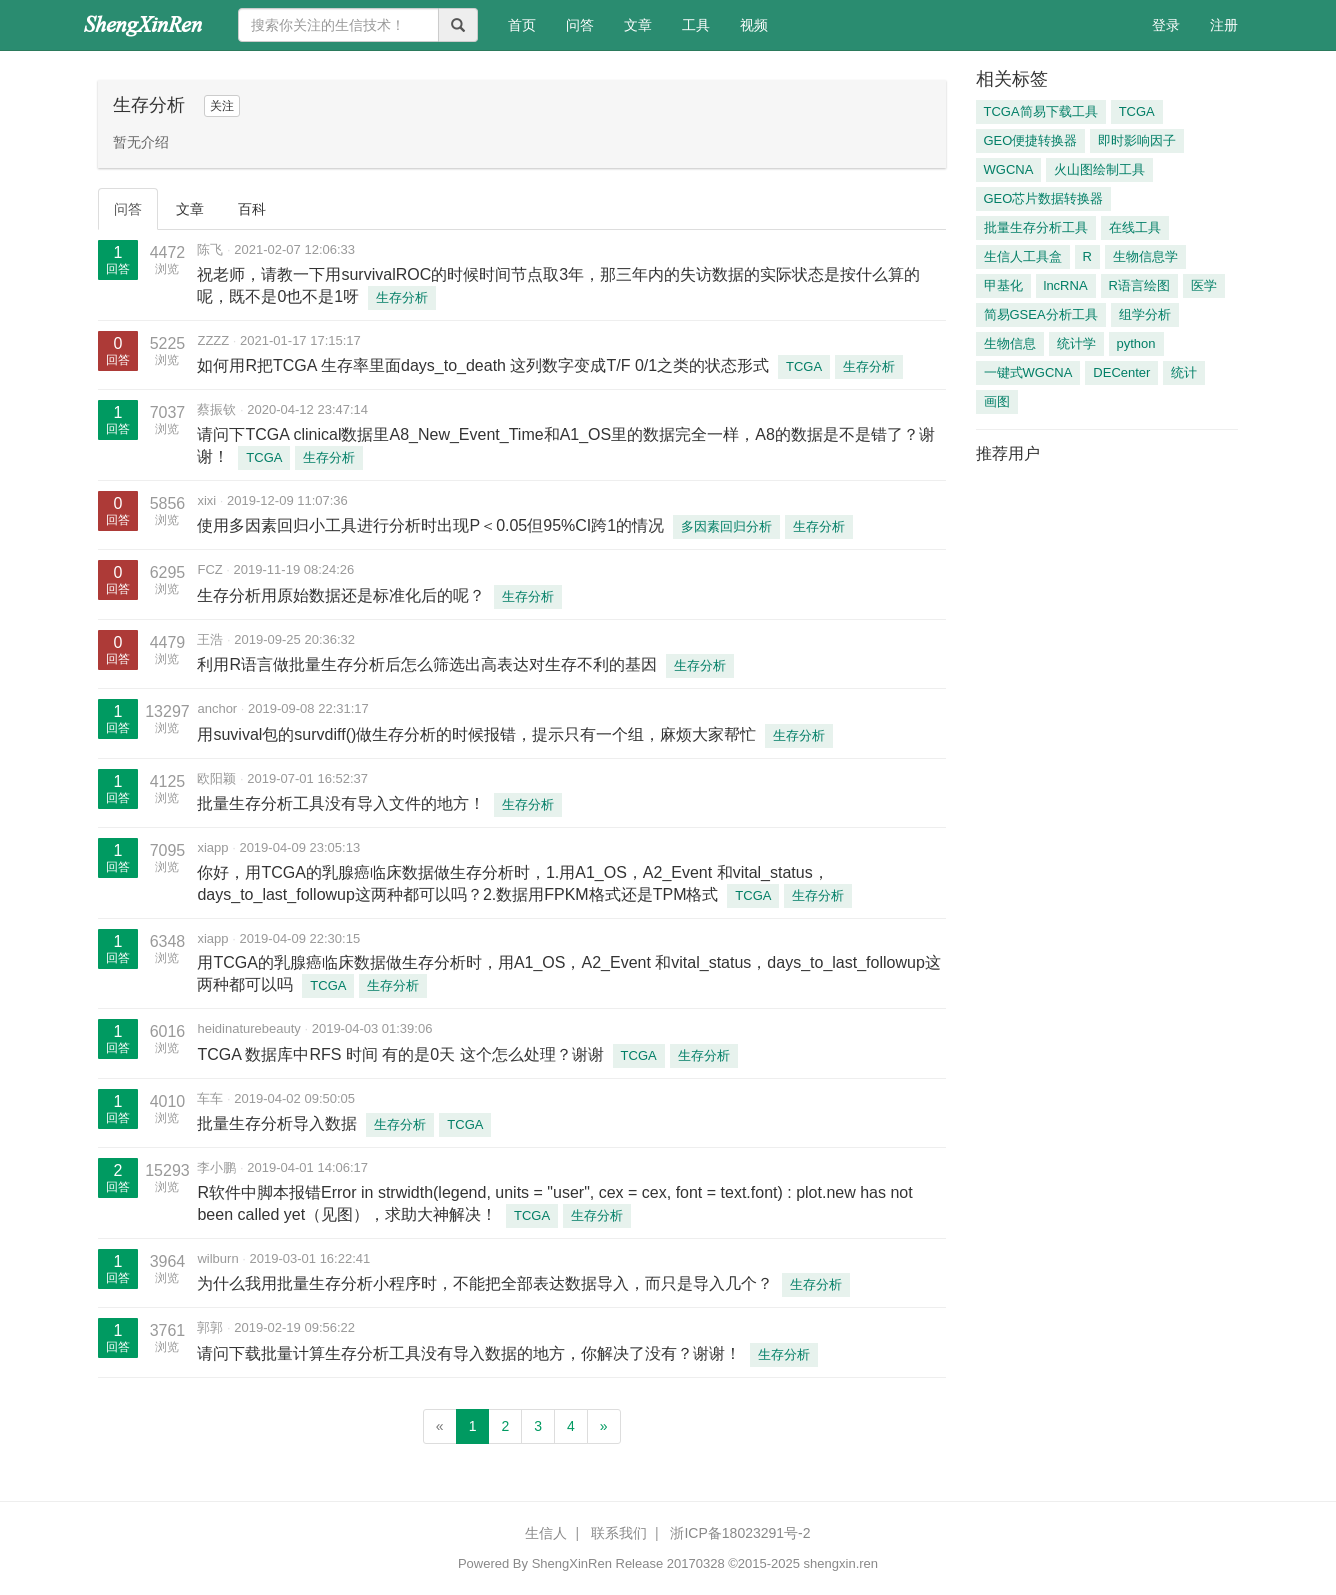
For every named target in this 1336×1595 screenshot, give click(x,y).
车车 (210, 1098)
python (1136, 343)
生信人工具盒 (1023, 256)
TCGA (804, 366)
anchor (217, 708)
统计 (1184, 372)
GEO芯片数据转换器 (1044, 198)
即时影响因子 (1137, 140)
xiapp (212, 847)
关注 (222, 106)
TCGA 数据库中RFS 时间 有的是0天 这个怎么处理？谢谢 (400, 1054)
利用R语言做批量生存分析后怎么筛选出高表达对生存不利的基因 (427, 664)
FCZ (209, 569)
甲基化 (1003, 285)
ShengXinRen (572, 1563)
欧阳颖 (216, 778)
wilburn (217, 1258)
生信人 (546, 1533)
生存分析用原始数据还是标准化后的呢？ (341, 595)
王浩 (210, 639)
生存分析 (402, 297)
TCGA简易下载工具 (1041, 111)
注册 (1224, 25)
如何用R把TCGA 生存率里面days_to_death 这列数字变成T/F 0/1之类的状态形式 (483, 365)
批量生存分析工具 (1036, 227)
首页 (529, 23)
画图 (997, 401)
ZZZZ (213, 340)
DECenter (1121, 372)
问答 (580, 25)
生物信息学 (1145, 256)
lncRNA (1066, 285)
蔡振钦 (216, 409)
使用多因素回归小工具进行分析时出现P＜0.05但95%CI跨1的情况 (430, 525)
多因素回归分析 (726, 526)
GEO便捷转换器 (1031, 140)
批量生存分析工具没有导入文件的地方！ (341, 803)
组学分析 (1145, 314)
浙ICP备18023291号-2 (740, 1533)
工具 (696, 25)
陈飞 (210, 249)
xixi (206, 500)
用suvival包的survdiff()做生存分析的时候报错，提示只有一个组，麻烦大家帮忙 (476, 734)
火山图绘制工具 (1099, 169)
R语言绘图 (1139, 285)
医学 (1204, 285)
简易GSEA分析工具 (1041, 314)
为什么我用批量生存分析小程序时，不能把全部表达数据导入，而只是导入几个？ (485, 1283)
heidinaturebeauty (248, 1028)
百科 (252, 209)
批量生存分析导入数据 (277, 1123)
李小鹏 (216, 1167)
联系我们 (619, 1533)
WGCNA (1009, 169)
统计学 (1076, 343)
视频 (754, 25)
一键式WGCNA (1028, 372)
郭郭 (210, 1327)
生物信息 (1010, 343)
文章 (638, 25)
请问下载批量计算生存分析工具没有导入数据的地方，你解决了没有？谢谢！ (469, 1353)
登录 (1166, 25)
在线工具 (1135, 227)
